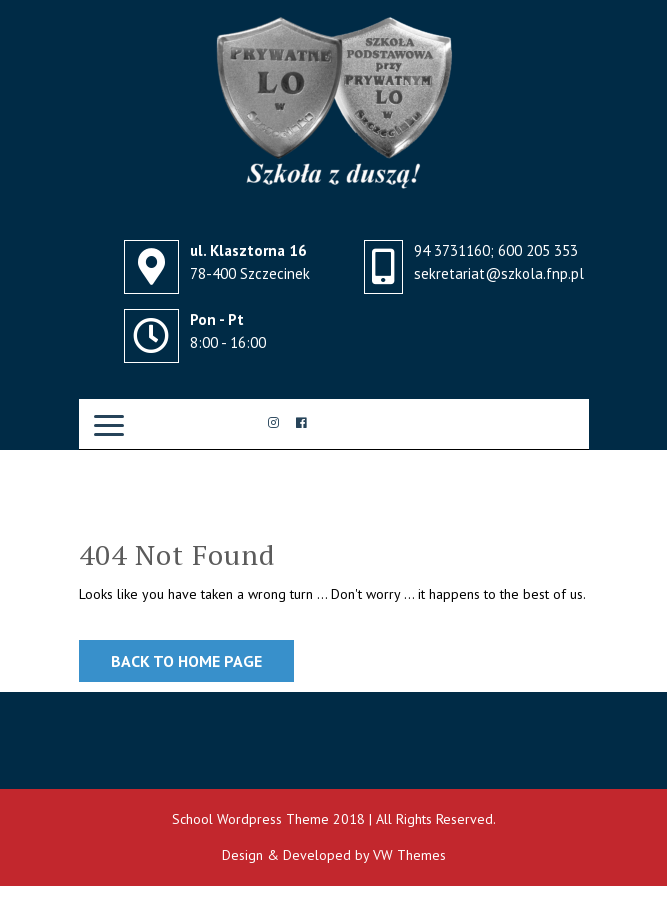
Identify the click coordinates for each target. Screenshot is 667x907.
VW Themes (407, 855)
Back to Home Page (186, 661)
